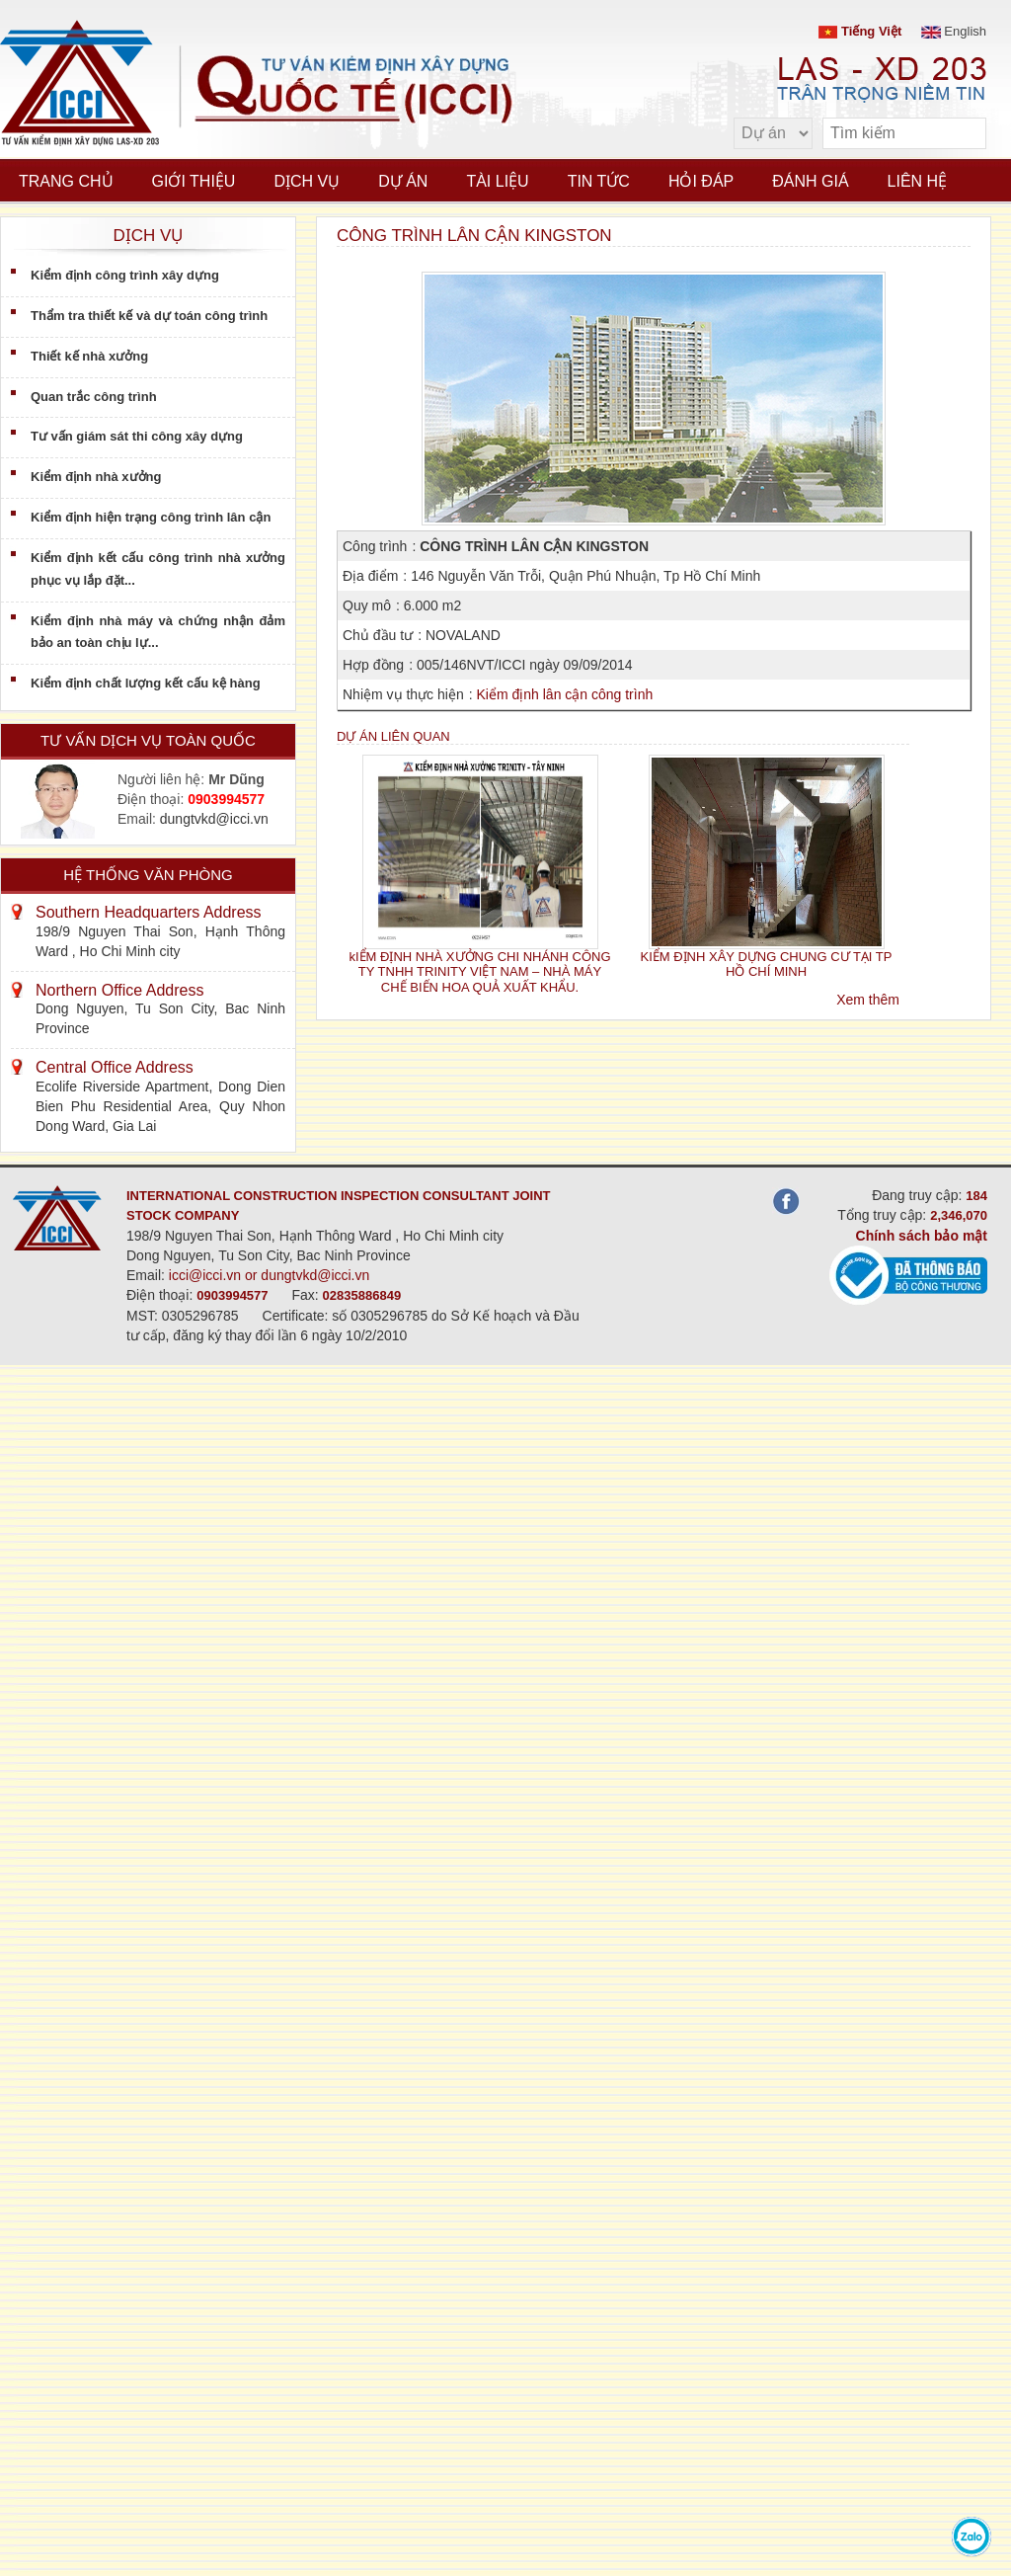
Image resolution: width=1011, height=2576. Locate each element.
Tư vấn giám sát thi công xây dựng (137, 436)
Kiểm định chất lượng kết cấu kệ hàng (146, 683)
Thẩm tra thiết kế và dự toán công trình (149, 315)
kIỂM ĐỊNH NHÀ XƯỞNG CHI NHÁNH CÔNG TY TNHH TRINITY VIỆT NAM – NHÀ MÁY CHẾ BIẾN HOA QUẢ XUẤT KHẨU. (479, 972)
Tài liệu (497, 181)
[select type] (773, 133)
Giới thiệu (194, 181)
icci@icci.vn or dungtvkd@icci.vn (269, 1275)
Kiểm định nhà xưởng (96, 476)
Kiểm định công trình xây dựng (125, 275)
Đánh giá (810, 181)
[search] (961, 133)
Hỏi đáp (701, 181)
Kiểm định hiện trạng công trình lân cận (151, 517)
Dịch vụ (306, 181)
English (953, 31)
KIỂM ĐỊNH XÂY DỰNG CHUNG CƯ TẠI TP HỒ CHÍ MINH (767, 964)
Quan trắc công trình (94, 396)
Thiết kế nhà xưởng (89, 356)
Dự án (403, 181)
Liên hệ (918, 181)
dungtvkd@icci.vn (214, 819)
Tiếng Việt (859, 31)
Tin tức (599, 181)
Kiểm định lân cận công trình (564, 694)
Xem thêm (867, 999)
